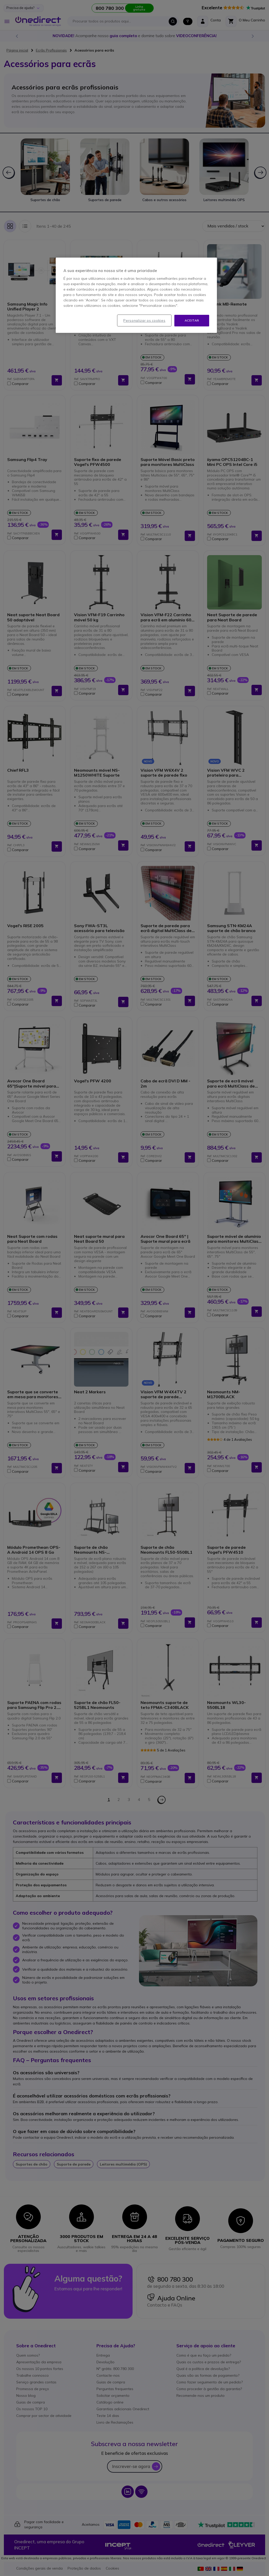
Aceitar (192, 320)
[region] (136, 295)
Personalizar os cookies (144, 320)
